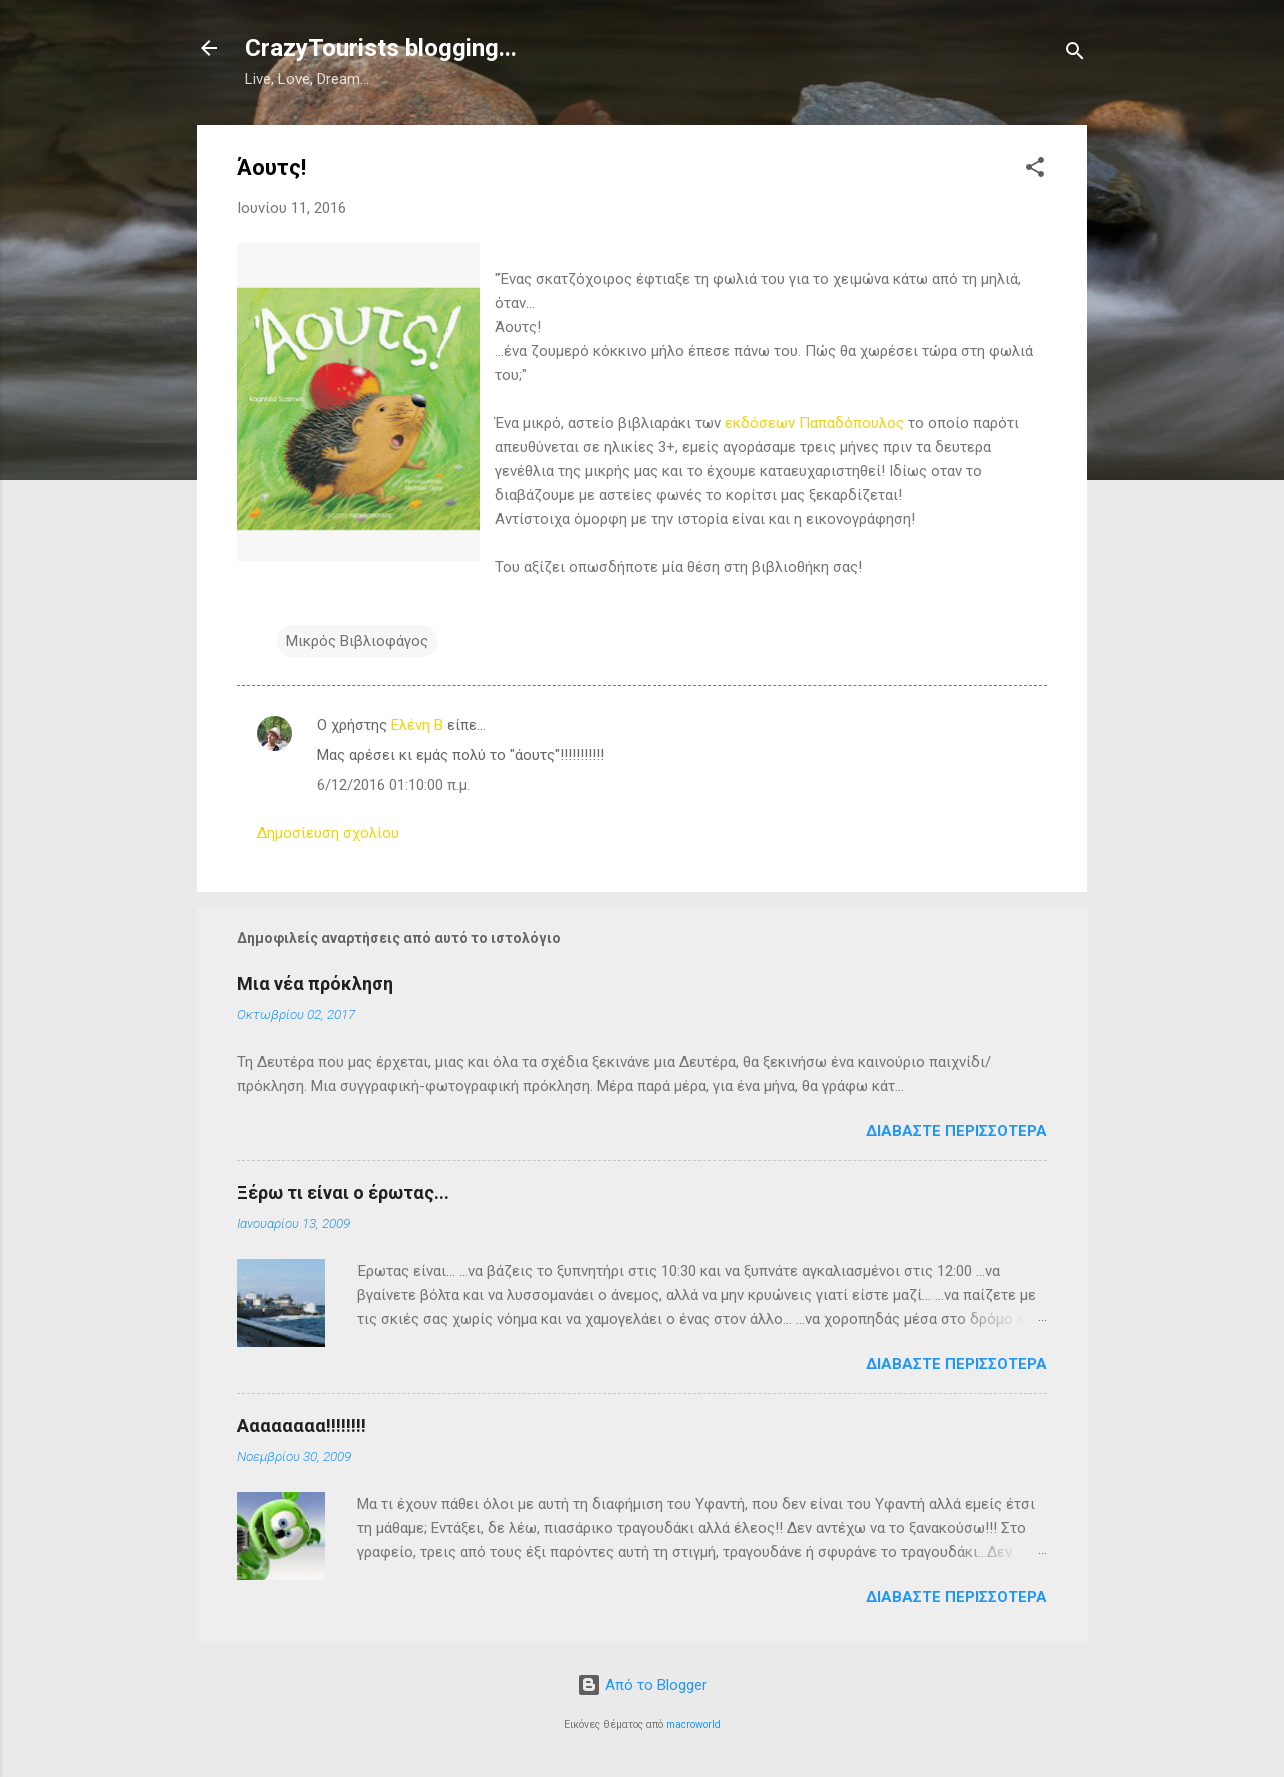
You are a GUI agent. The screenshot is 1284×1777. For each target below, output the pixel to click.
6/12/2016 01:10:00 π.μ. (393, 785)
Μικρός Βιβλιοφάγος (357, 641)
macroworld (693, 1724)
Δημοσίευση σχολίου (328, 833)
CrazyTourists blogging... (381, 48)
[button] (1035, 170)
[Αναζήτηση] (1075, 54)
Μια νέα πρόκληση (315, 983)
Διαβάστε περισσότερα (956, 1131)
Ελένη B (417, 725)
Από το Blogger (642, 1685)
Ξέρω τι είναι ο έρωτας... (343, 1192)
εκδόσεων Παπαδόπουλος (814, 423)
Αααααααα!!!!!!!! (301, 1425)
